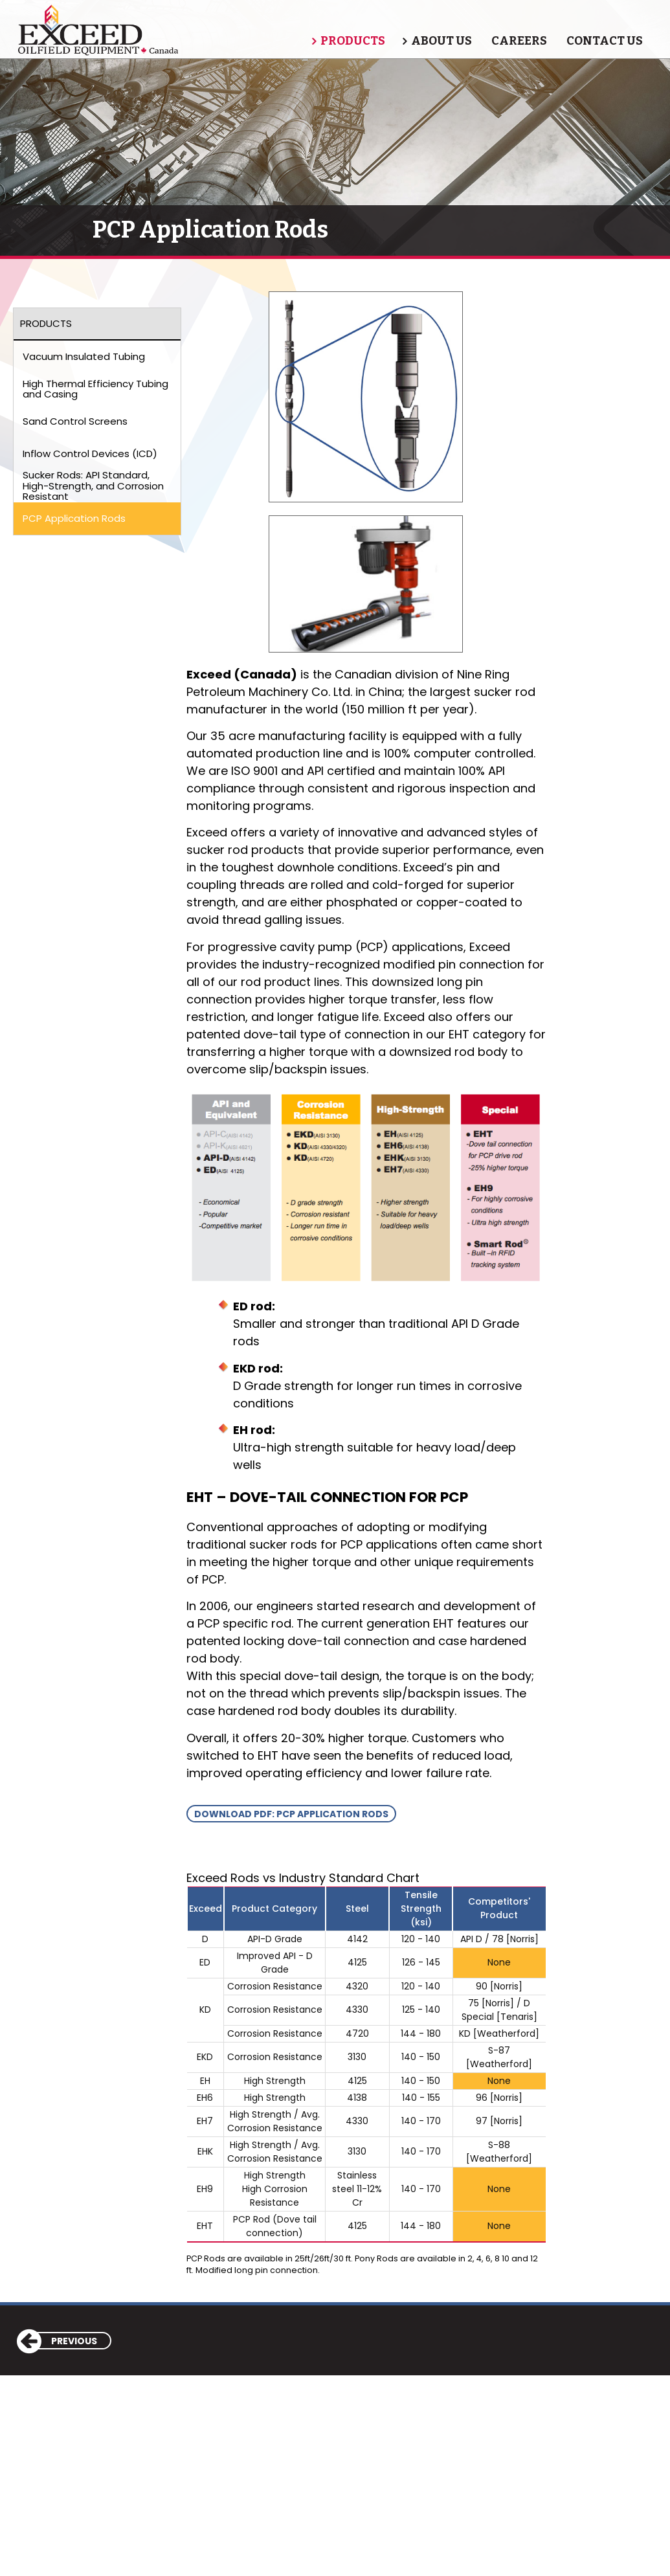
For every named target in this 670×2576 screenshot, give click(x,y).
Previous (57, 2340)
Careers (519, 41)
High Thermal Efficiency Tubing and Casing (95, 389)
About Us (441, 41)
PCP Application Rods (74, 518)
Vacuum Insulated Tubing (84, 356)
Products (352, 41)
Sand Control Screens (75, 421)
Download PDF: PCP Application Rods (291, 1814)
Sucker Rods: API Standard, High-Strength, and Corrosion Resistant (93, 486)
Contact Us (604, 41)
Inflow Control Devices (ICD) (90, 453)
